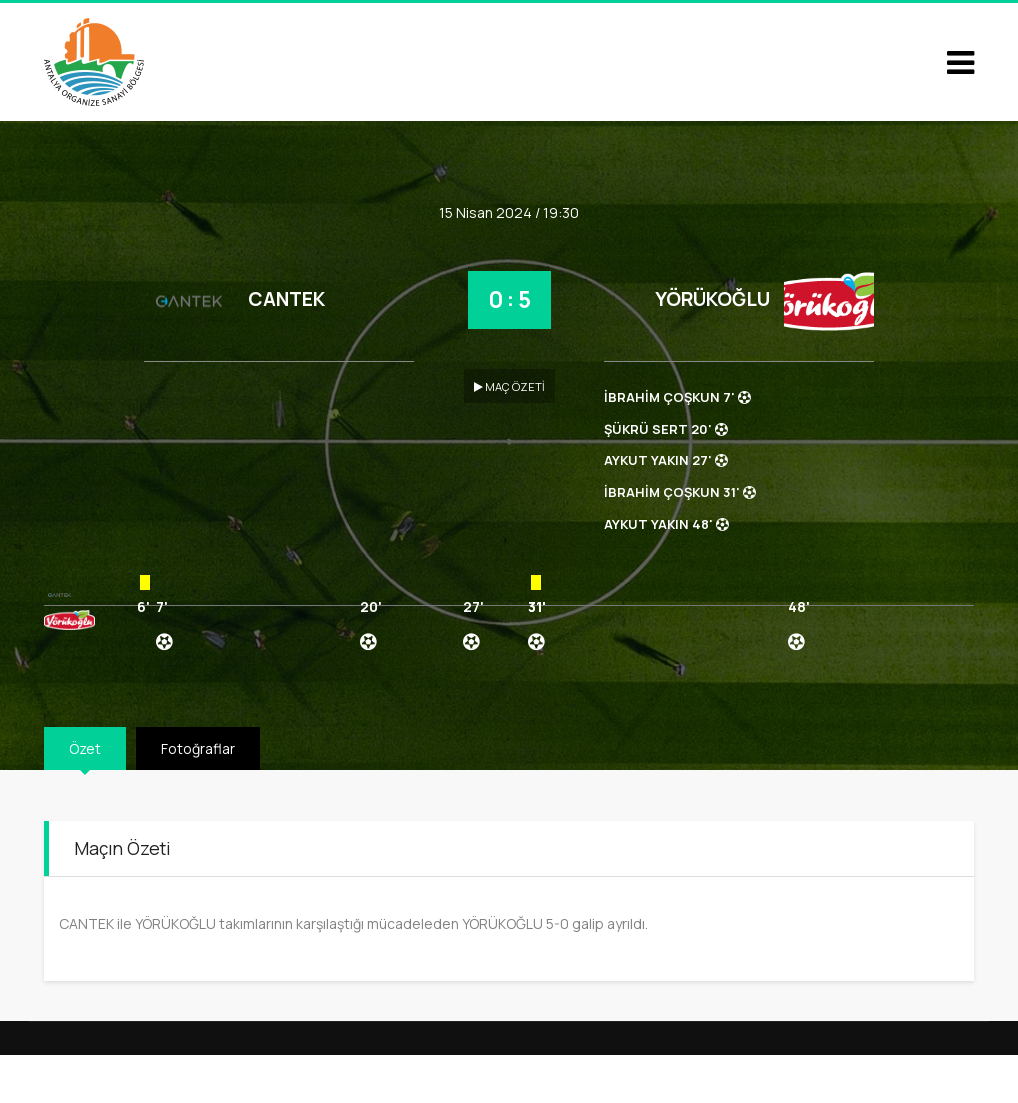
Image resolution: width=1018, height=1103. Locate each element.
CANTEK (286, 299)
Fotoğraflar (198, 748)
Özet (85, 748)
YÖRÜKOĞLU (712, 299)
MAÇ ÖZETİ (509, 386)
